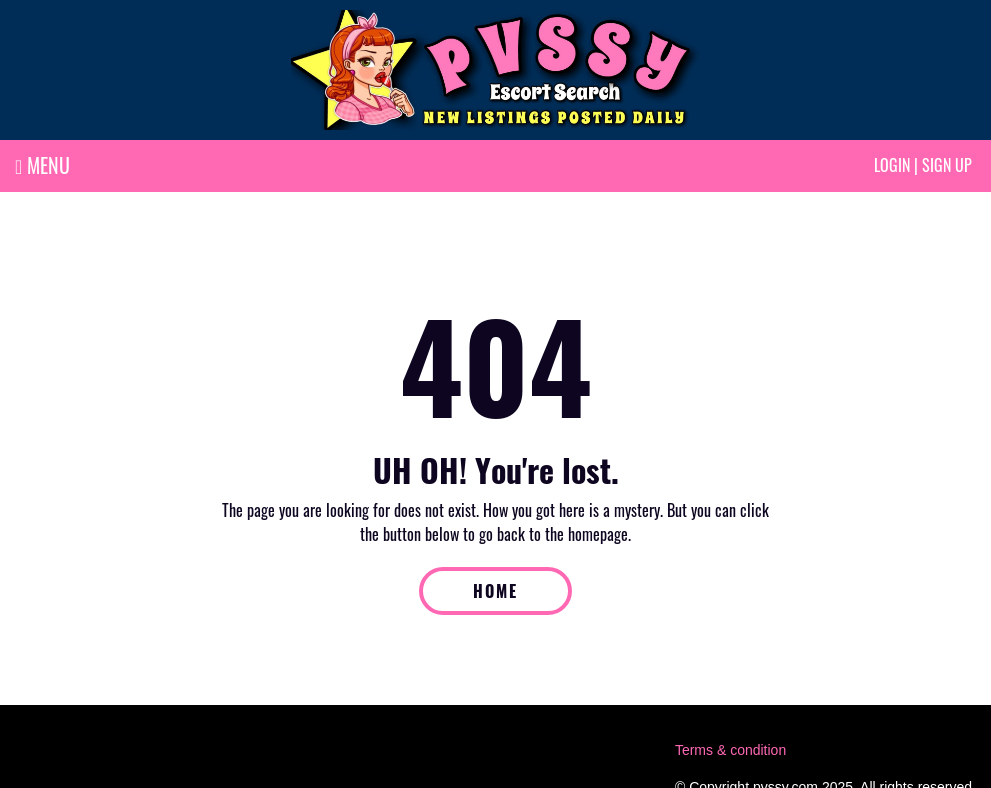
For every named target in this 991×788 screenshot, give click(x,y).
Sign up (947, 165)
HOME (495, 591)
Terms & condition (730, 750)
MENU (42, 165)
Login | (896, 165)
